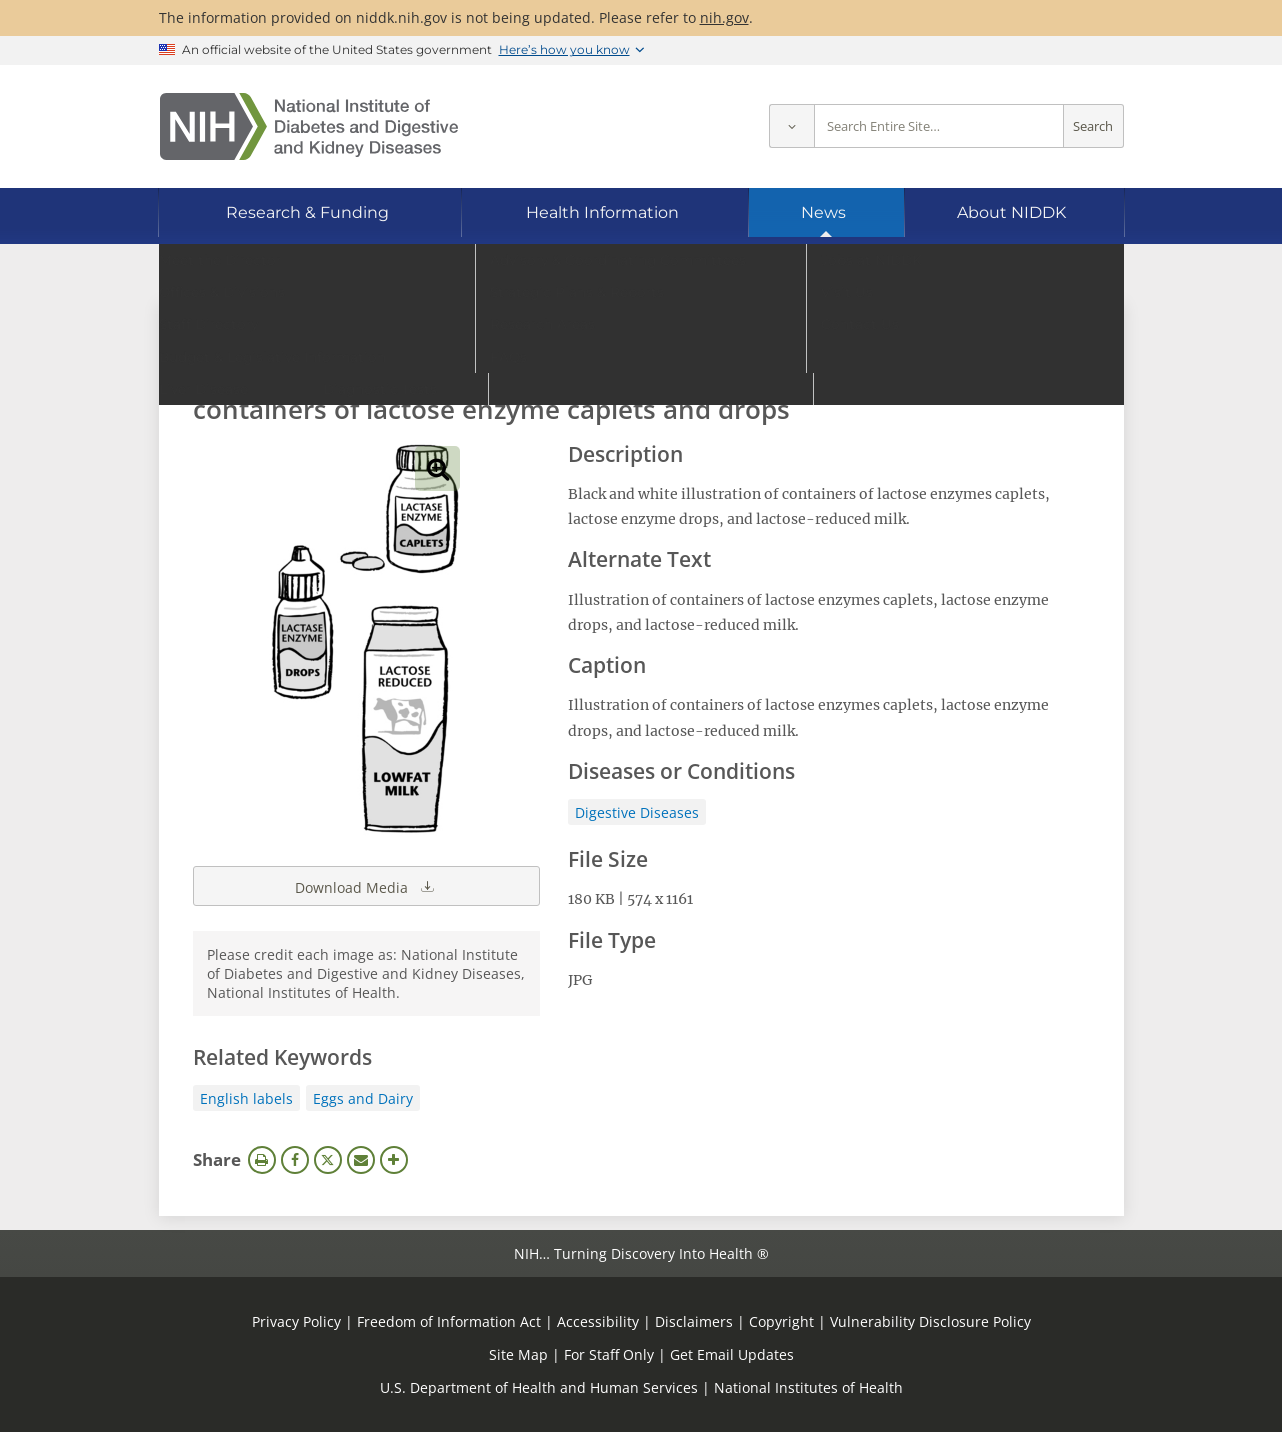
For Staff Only (609, 1354)
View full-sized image (437, 468)
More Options (394, 1160)
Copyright (781, 1321)
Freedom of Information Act (449, 1321)
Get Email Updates (732, 1354)
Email (361, 1160)
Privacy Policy (296, 1321)
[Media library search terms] (611, 354)
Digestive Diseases (637, 812)
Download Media (366, 886)
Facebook (295, 1160)
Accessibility (598, 1321)
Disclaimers (694, 1321)
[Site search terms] (939, 126)
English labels (246, 1098)
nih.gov (724, 17)
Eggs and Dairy (363, 1098)
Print (262, 1160)
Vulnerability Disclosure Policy (930, 1321)
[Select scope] (791, 126)
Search (1093, 126)
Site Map (518, 1354)
